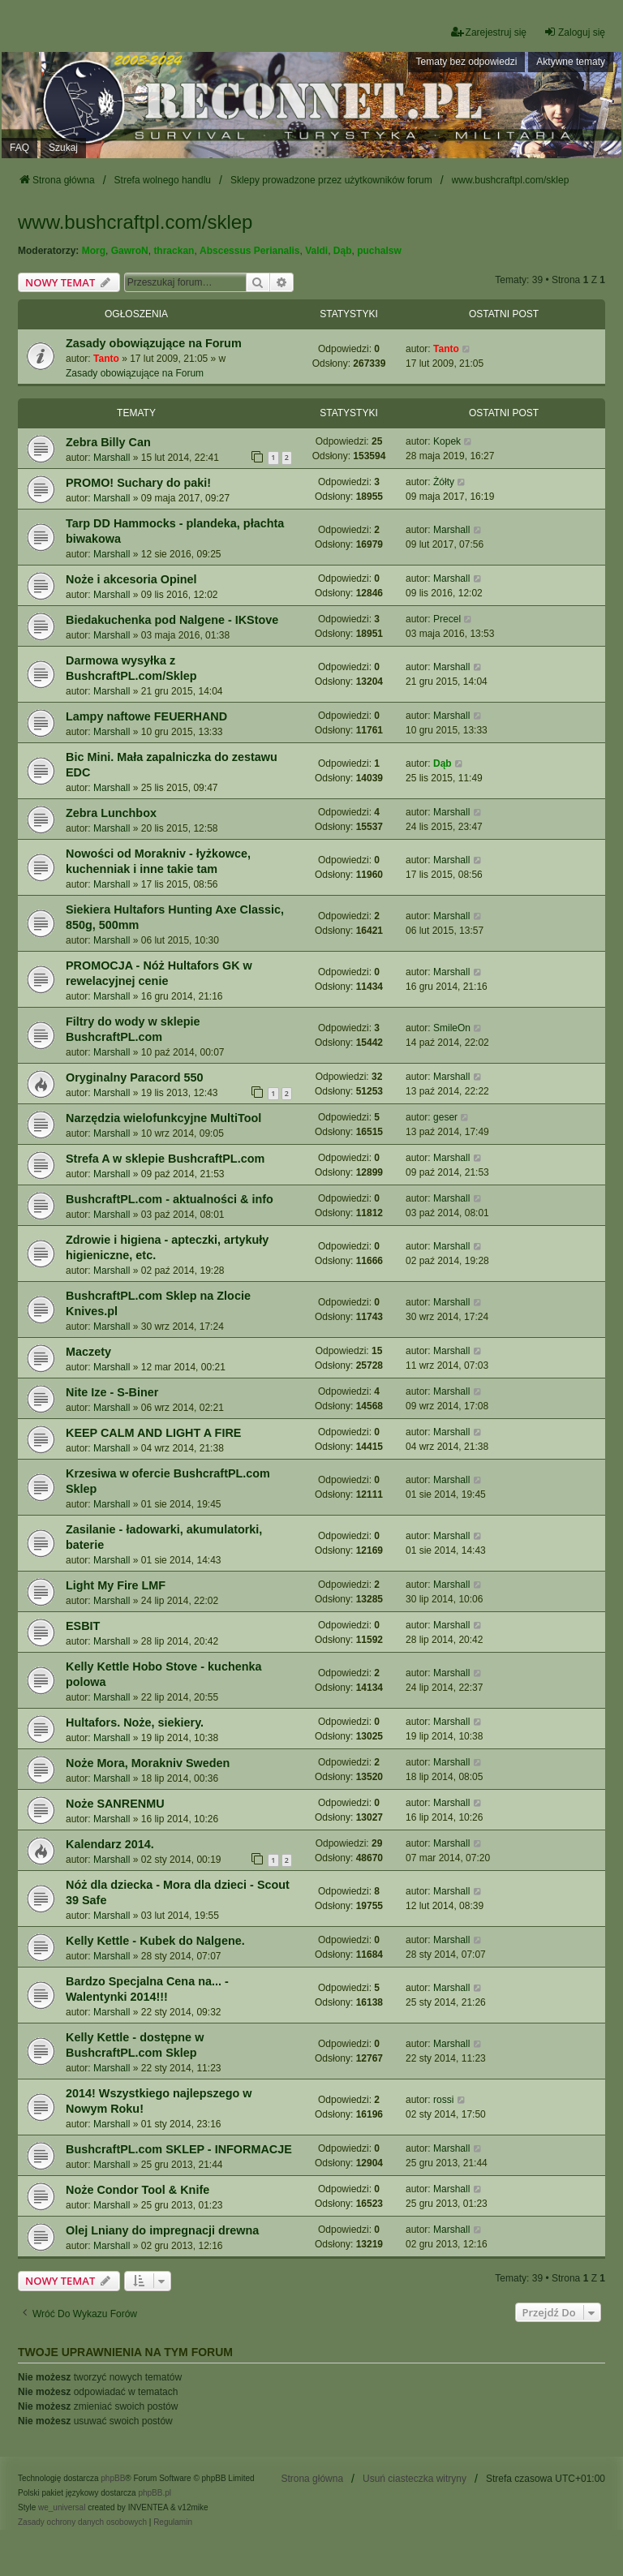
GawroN (129, 250)
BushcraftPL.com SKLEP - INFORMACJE (179, 2149)
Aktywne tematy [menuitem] (570, 61)
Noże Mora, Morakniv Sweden (148, 1763)
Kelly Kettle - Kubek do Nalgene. (155, 1940)
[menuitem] (82, 2522)
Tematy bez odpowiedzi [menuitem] (467, 61)
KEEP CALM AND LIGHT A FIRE (153, 1432)
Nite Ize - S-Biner (112, 1392)
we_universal (61, 2507)
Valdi (316, 250)
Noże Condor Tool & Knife (137, 2189)
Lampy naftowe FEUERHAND (146, 716)
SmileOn (451, 1028)
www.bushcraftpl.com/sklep (135, 222)
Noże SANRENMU (115, 1803)
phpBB (113, 2478)
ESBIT (83, 1625)
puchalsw (379, 250)
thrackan (173, 250)
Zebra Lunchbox (111, 812)
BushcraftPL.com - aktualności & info (169, 1199)
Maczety (88, 1351)
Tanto (106, 358)
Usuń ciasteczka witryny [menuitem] (414, 2478)
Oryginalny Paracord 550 (135, 1077)
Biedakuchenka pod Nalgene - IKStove (172, 619)
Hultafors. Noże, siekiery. (135, 1722)
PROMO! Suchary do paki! (138, 482)
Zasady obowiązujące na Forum (154, 343)
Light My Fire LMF (115, 1585)
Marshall (111, 457)
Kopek (447, 441)
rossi (443, 2099)
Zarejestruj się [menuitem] (488, 32)
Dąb (342, 250)
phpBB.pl (154, 2492)
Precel (447, 619)
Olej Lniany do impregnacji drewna (162, 2230)
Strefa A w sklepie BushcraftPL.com (165, 1158)
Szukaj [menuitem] (63, 147)
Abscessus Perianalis (249, 250)
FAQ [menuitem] (19, 147)
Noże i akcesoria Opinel (131, 579)
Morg (93, 250)
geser (445, 1117)
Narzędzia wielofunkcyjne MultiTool (163, 1118)
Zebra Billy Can (108, 442)
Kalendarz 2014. (110, 1844)
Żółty (443, 482)
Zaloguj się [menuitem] (574, 32)
